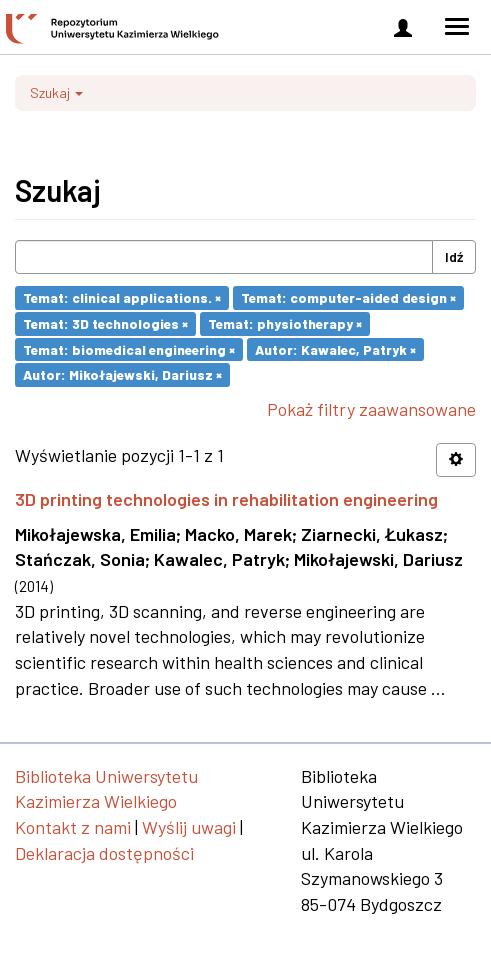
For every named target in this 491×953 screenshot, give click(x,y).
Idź (454, 256)
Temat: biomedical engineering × (129, 348)
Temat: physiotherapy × (285, 323)
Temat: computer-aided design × (348, 297)
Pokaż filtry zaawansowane (371, 409)
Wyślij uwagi (189, 827)
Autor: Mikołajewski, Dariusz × (122, 374)
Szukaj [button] (56, 92)
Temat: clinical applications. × (122, 297)
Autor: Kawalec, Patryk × (335, 348)
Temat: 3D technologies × (105, 323)
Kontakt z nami (73, 827)
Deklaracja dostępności (104, 853)
